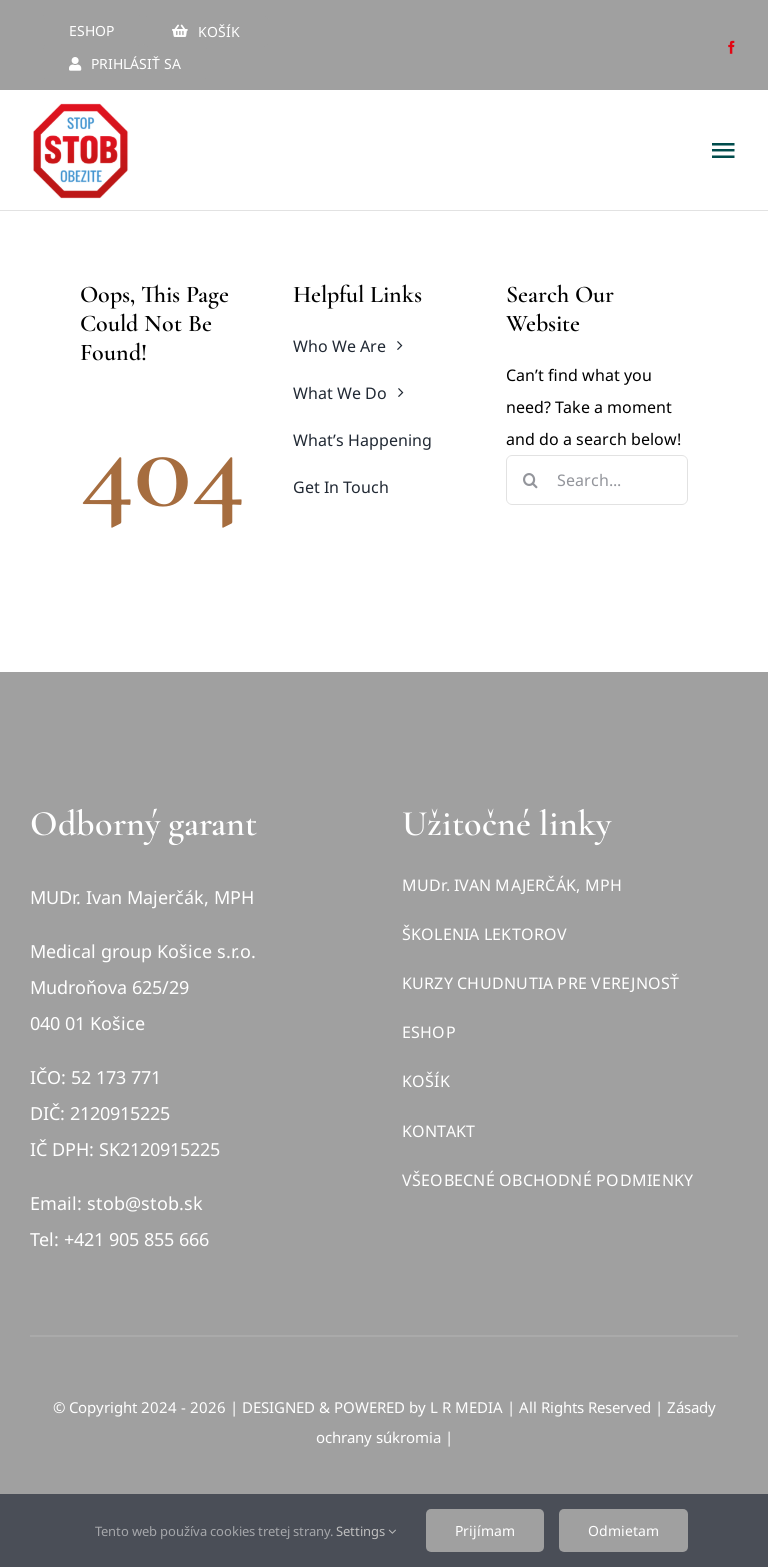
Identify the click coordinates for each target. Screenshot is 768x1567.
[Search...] (597, 480)
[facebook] (731, 47)
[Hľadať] (531, 480)
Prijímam (485, 1530)
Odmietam (623, 1530)
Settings (366, 1531)
